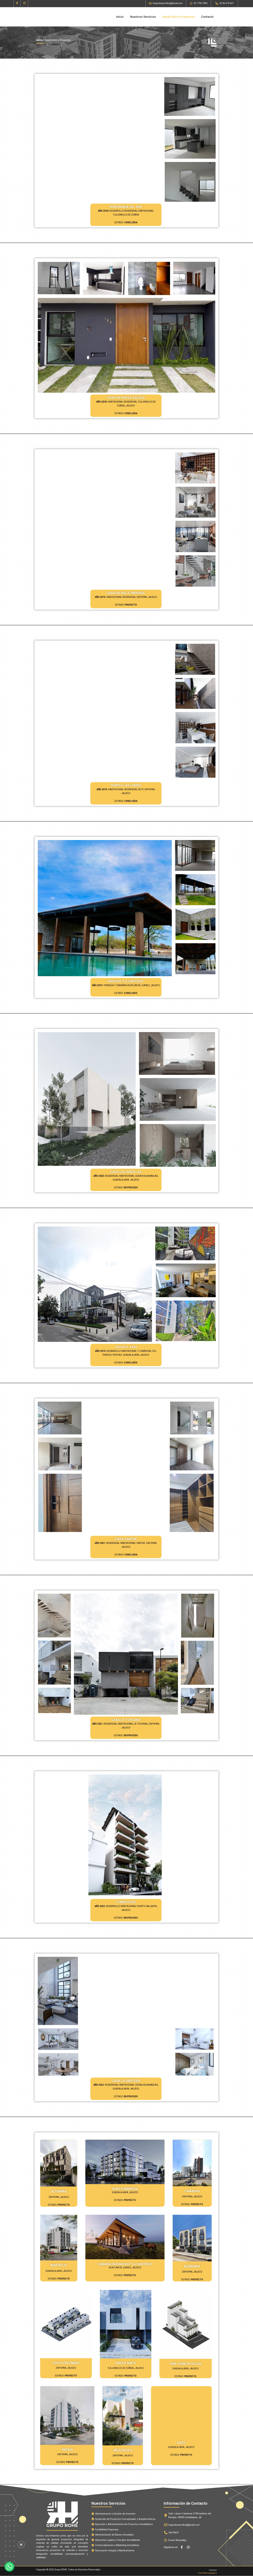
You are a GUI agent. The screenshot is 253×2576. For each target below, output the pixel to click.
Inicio (120, 16)
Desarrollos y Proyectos (178, 16)
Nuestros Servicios (143, 16)
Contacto (207, 16)
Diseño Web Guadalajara (207, 2573)
